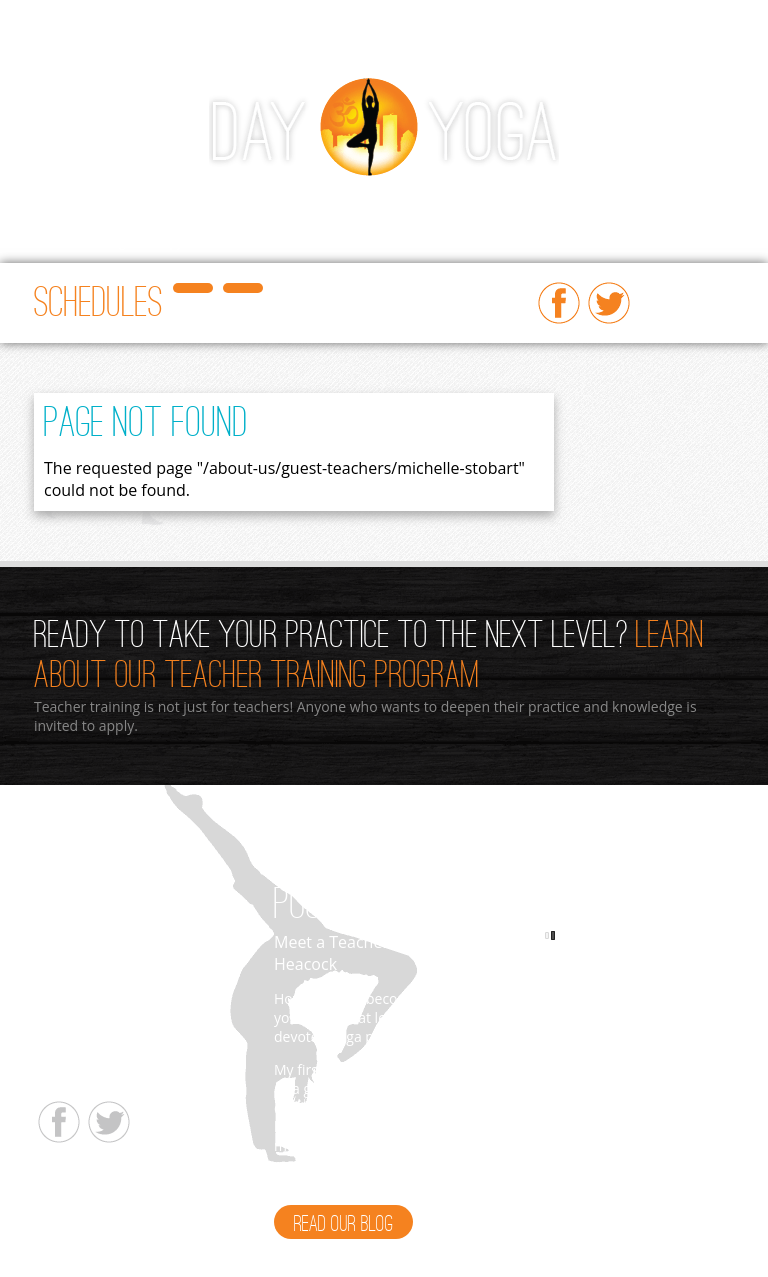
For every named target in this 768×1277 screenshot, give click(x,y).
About (661, 202)
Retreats (65, 242)
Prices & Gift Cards (575, 202)
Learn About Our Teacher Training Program (369, 657)
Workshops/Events (201, 202)
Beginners (298, 202)
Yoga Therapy (144, 242)
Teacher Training (459, 202)
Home (58, 202)
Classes (111, 202)
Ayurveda (369, 202)
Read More (436, 1183)
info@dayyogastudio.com (116, 1077)
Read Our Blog (343, 1225)
